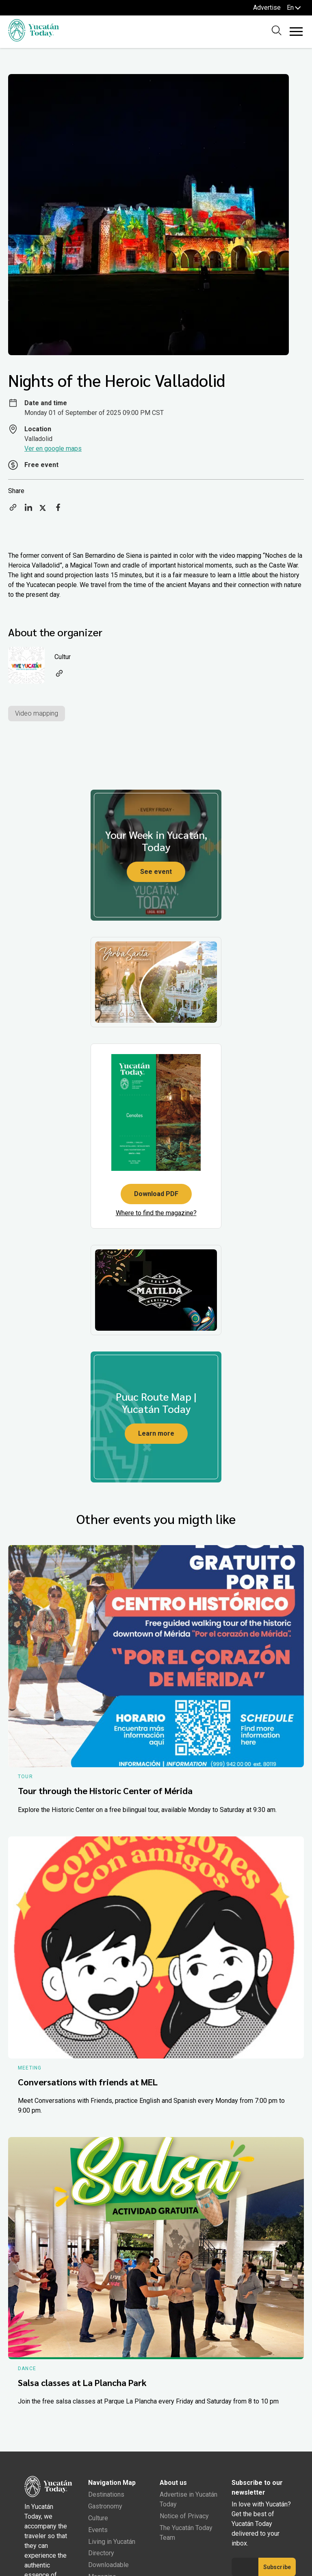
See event (156, 871)
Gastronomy (105, 2506)
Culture (98, 2518)
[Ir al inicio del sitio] (33, 39)
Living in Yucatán (111, 2541)
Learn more (156, 1433)
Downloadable (108, 2565)
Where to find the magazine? (156, 1213)
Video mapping (36, 713)
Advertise (267, 7)
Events (98, 2530)
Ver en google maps (53, 448)
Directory (101, 2553)
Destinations (106, 2494)
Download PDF (156, 1194)
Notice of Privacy (184, 2516)
